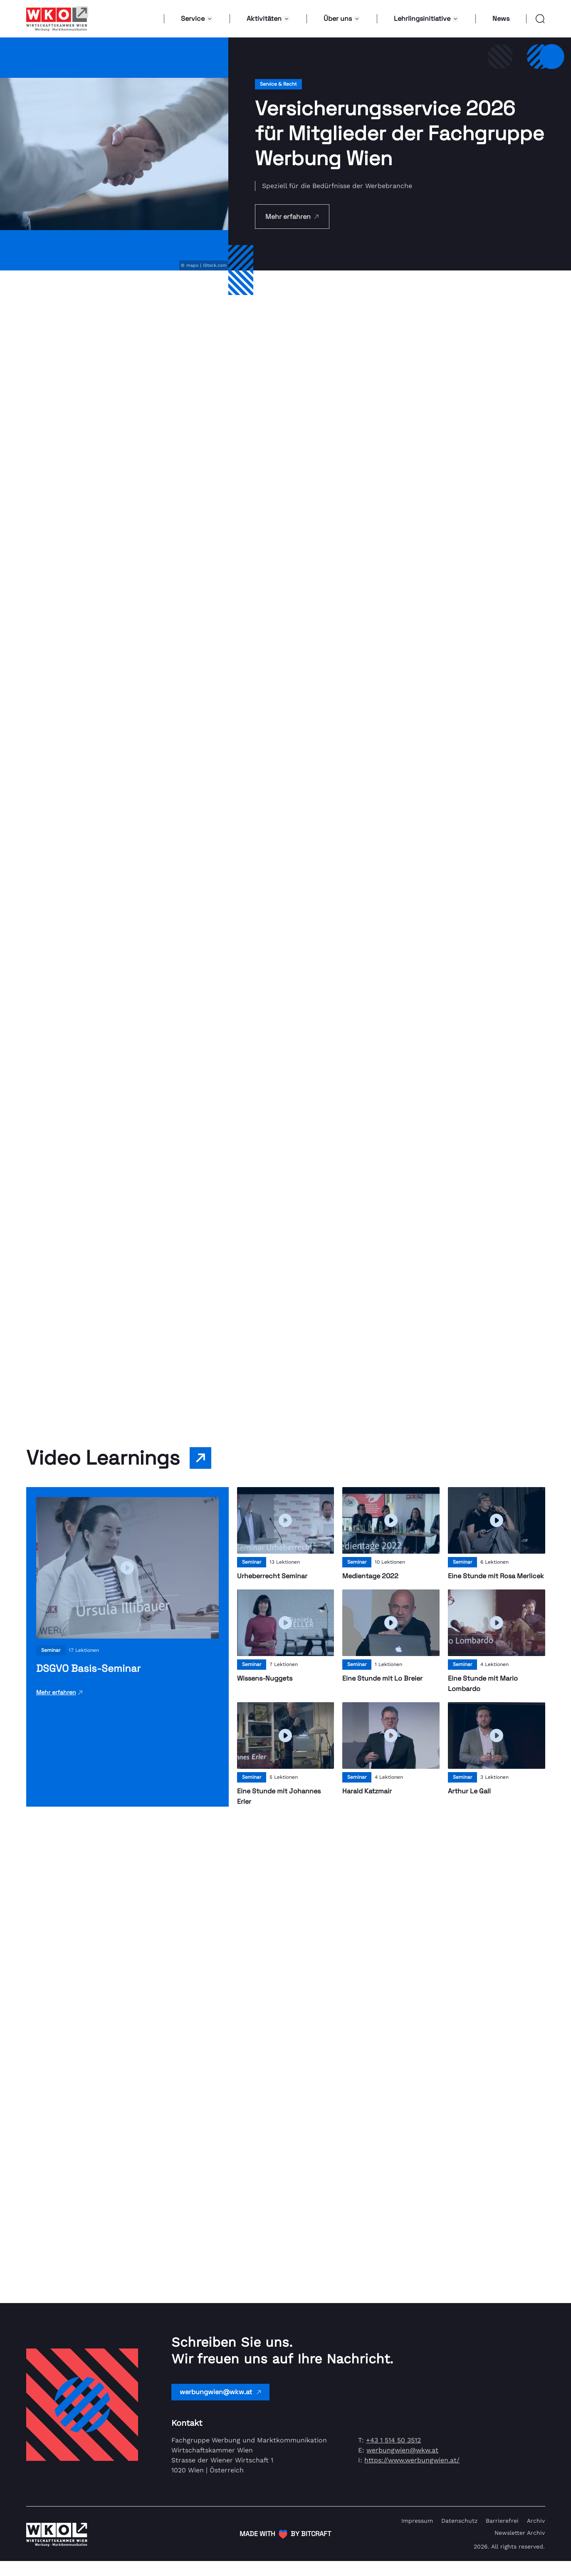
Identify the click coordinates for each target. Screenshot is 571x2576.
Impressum (417, 2535)
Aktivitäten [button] (268, 18)
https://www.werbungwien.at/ (412, 2475)
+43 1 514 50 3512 (393, 2455)
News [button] (500, 18)
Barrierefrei (502, 2535)
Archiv (536, 2535)
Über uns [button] (342, 18)
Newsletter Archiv (519, 2547)
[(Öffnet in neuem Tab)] (285, 2549)
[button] (536, 19)
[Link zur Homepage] (57, 18)
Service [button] (197, 18)
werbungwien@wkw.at (220, 2406)
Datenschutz (459, 2535)
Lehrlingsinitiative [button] (426, 18)
